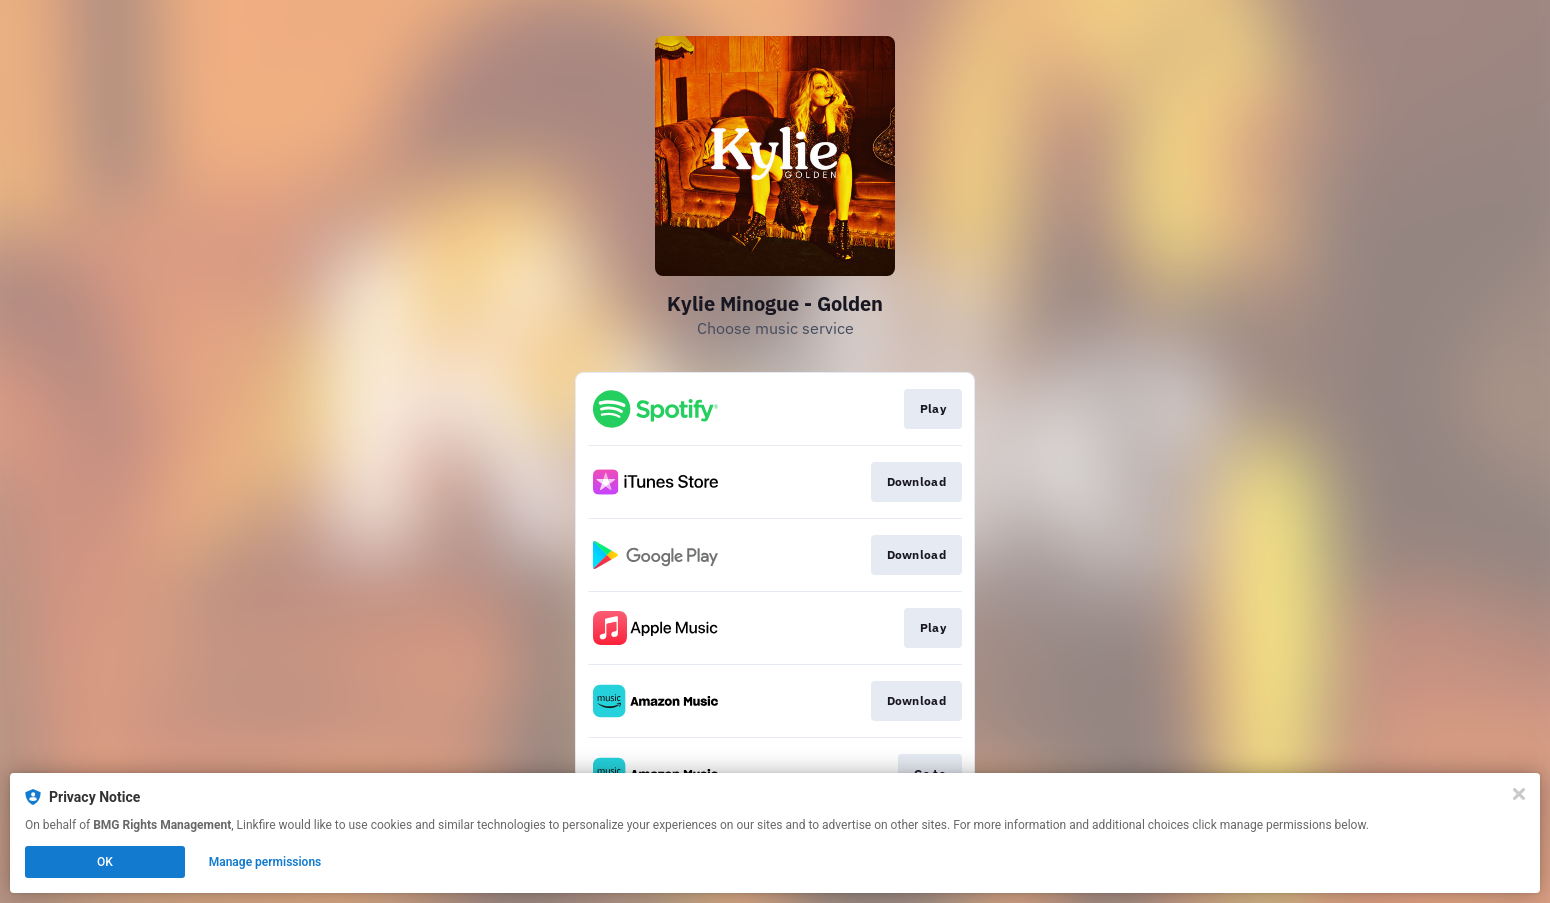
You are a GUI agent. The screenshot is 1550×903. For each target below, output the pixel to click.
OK (105, 862)
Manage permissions (265, 862)
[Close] (1519, 794)
